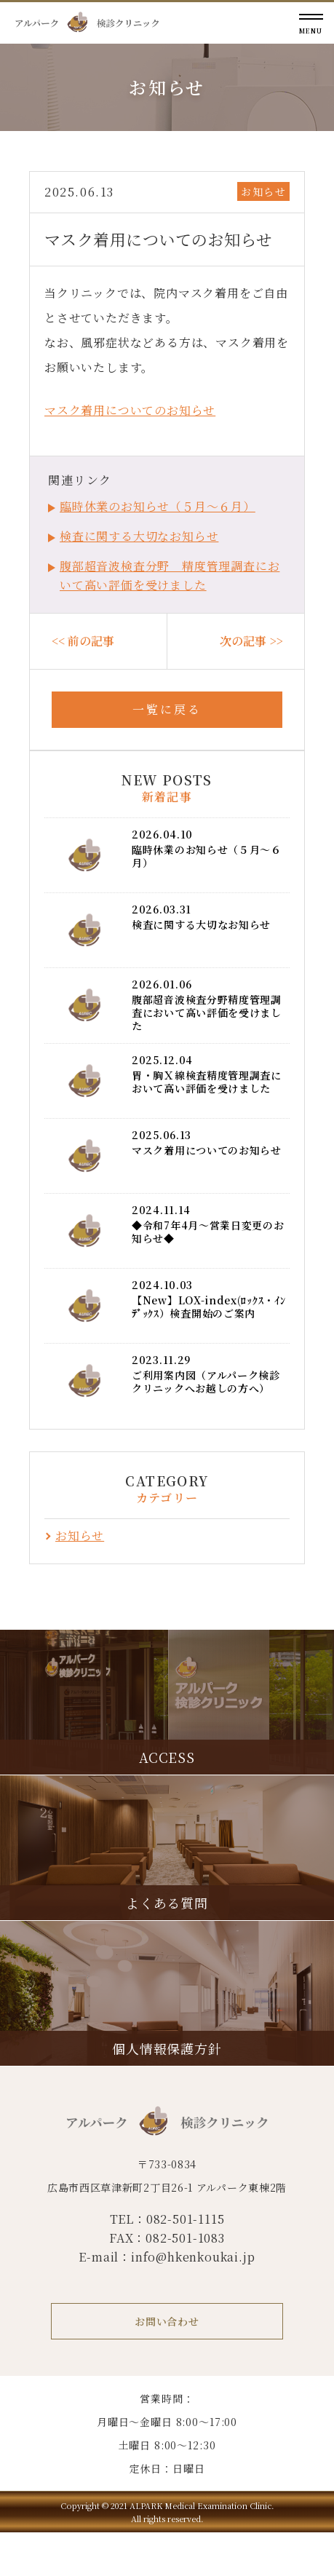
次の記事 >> (251, 641)
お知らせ (263, 191)
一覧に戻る (167, 709)
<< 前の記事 (83, 641)
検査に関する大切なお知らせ (139, 536)
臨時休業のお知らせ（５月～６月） (157, 506)
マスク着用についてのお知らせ (129, 410)
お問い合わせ (167, 2321)
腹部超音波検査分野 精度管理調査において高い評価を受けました (169, 575)
